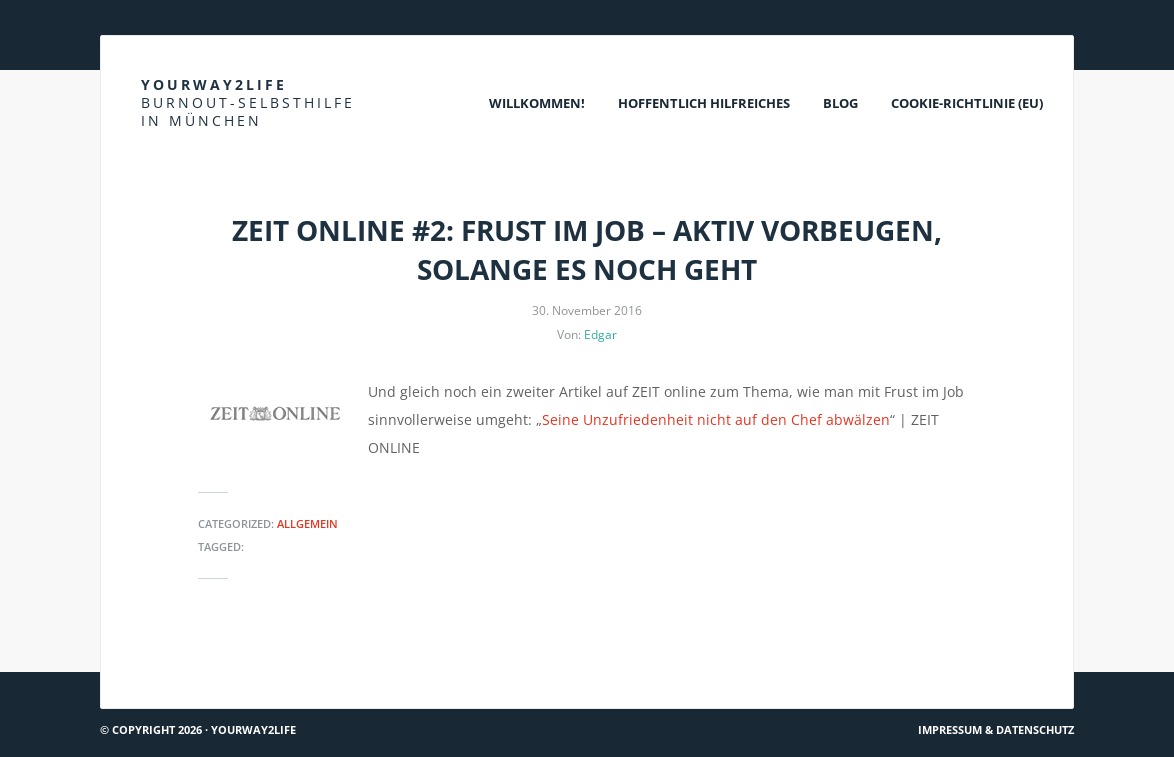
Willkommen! (537, 103)
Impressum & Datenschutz (996, 729)
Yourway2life (248, 102)
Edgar (600, 334)
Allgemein (307, 523)
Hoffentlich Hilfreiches (704, 103)
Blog (840, 103)
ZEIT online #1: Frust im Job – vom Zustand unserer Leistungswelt (847, 663)
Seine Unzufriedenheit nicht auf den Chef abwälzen (716, 419)
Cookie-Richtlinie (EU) (967, 103)
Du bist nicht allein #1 (184, 663)
